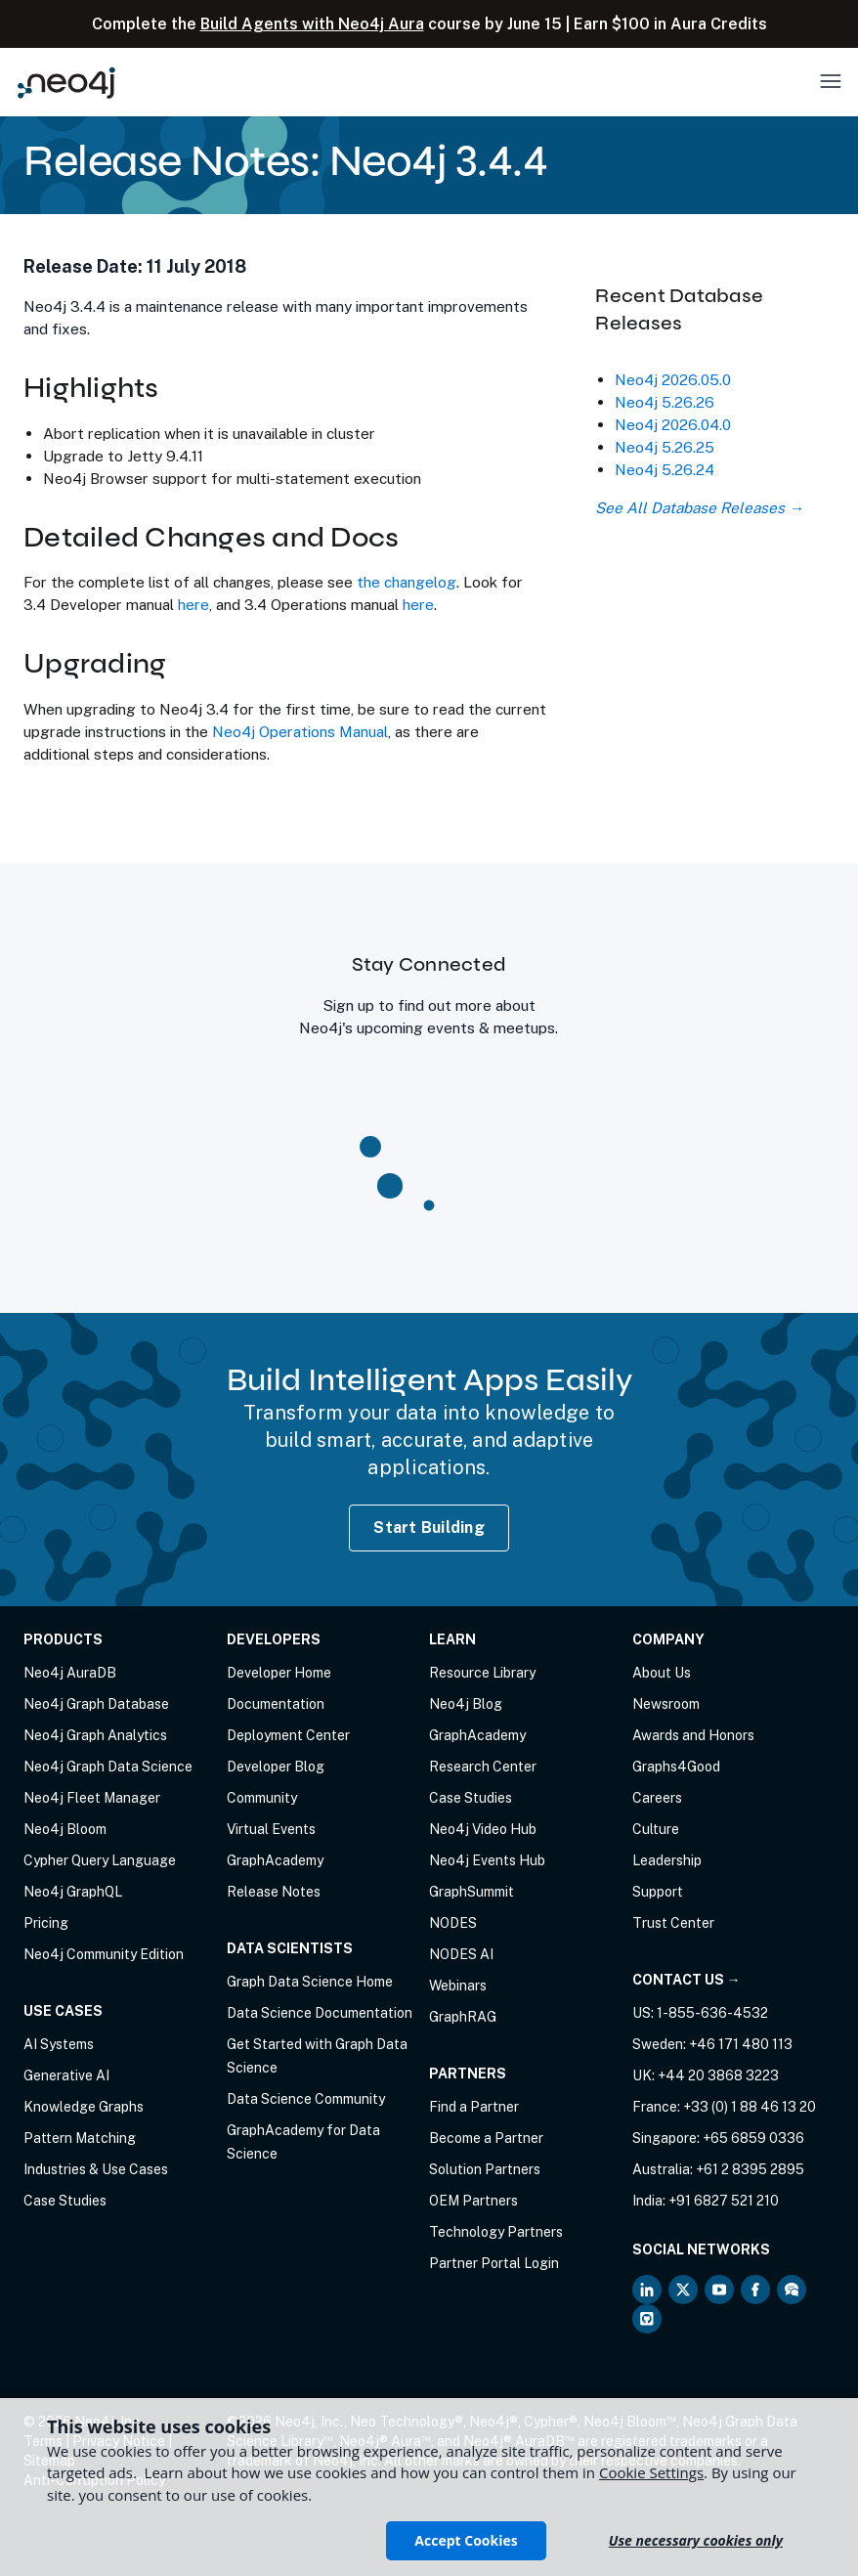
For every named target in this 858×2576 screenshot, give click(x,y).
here (193, 604)
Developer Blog (275, 1766)
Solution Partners (484, 2169)
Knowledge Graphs (83, 2107)
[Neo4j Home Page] (66, 83)
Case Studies (65, 2200)
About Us (661, 1673)
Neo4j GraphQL (72, 1891)
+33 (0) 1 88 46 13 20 (749, 2107)
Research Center (482, 1766)
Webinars (458, 1985)
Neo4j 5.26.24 (664, 469)
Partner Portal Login (494, 2263)
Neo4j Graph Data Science (108, 1766)
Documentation (275, 1704)
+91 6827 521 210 (723, 2200)
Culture (655, 1829)
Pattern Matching (79, 2138)
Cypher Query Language (99, 1860)
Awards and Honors (693, 1735)
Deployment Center (288, 1735)
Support (657, 1891)
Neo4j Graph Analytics (95, 1735)
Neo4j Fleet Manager (91, 1798)
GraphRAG (462, 2017)
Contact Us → (686, 1979)
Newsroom (666, 1704)
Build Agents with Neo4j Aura (312, 24)
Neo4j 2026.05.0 (673, 379)
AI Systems (58, 2044)
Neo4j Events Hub (487, 1860)
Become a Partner (486, 2138)
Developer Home (279, 1673)
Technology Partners (496, 2232)
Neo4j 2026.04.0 (673, 424)
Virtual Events (271, 1829)
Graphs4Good (676, 1766)
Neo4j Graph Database (96, 1704)
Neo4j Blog (465, 1704)
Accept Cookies (465, 2540)
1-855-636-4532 (712, 2013)
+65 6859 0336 (753, 2138)
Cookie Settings (651, 2472)
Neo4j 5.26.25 (664, 447)
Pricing (45, 1923)
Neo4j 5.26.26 (664, 402)
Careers (657, 1798)
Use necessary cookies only (696, 2540)
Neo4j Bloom (65, 1829)
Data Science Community (306, 2099)
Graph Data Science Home (310, 1981)
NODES (453, 1923)
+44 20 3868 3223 (718, 2075)
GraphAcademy (275, 1860)
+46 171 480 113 (741, 2044)
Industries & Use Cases (95, 2169)
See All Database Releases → (699, 507)
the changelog (406, 581)
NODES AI (461, 1954)
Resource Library (482, 1673)
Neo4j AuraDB (69, 1673)
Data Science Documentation (319, 2013)
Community (262, 1798)
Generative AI (66, 2075)
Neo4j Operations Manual (300, 731)
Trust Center (673, 1923)
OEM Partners (473, 2200)
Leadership (667, 1860)
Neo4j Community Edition (103, 1954)
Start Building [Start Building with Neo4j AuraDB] (429, 1527)
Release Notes (274, 1891)
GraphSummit (471, 1891)
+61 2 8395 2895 (750, 2169)
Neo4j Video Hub (482, 1829)
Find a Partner (474, 2107)
